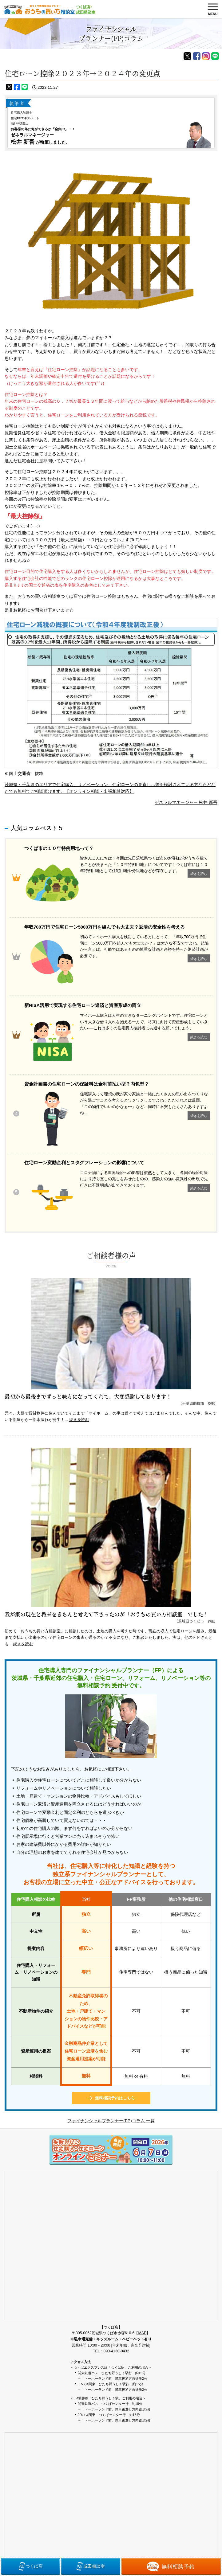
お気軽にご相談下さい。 (108, 1769)
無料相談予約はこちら (115, 2098)
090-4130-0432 (116, 2351)
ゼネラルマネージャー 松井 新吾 (186, 802)
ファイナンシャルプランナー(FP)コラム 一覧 (110, 2120)
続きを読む (79, 1419)
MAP (142, 2333)
